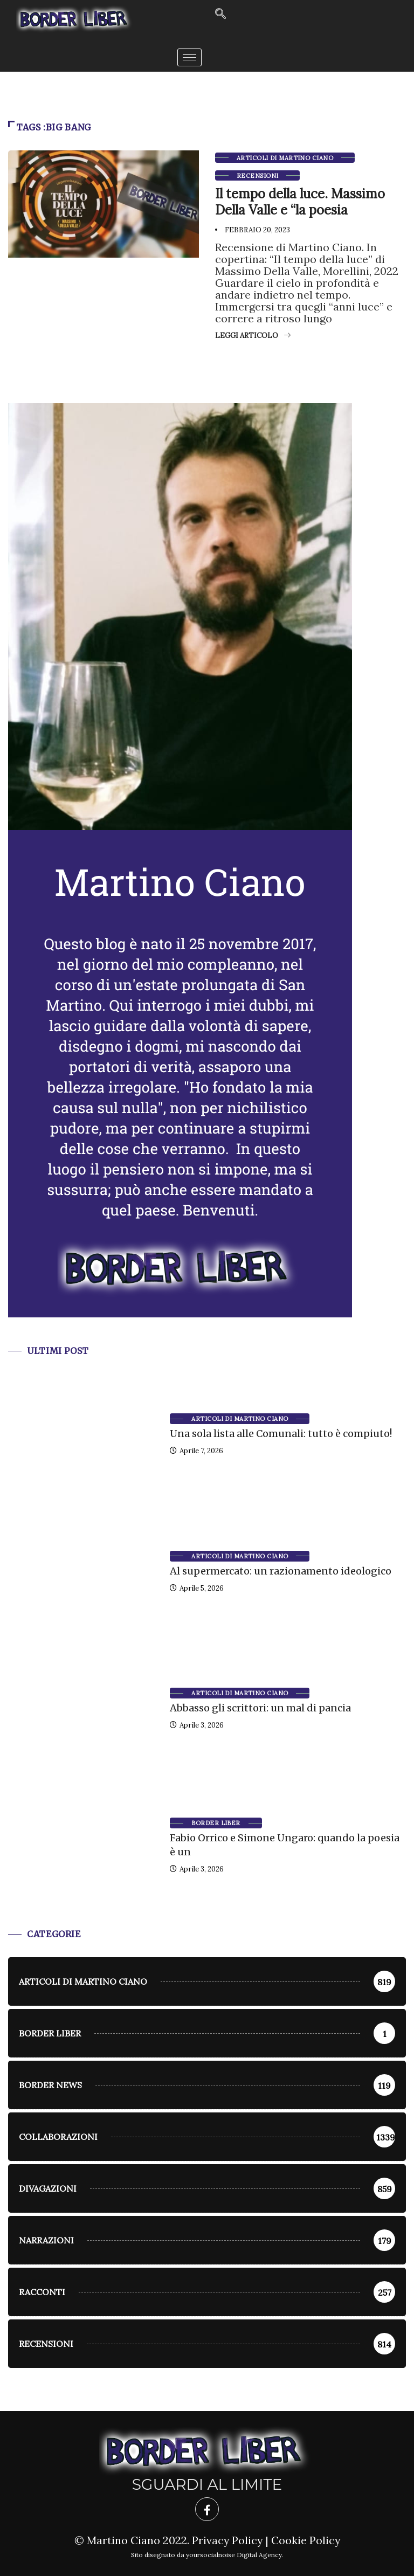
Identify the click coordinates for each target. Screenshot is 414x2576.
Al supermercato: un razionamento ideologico (280, 1571)
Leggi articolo (253, 335)
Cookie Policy (306, 2540)
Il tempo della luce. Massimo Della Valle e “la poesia (300, 201)
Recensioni (257, 175)
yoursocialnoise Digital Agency (234, 2555)
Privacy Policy (227, 2540)
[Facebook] (207, 2509)
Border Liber (215, 1823)
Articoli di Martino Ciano (285, 158)
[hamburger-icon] (189, 57)
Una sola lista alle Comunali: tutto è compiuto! (281, 1433)
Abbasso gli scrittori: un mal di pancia (260, 1708)
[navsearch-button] (220, 14)
